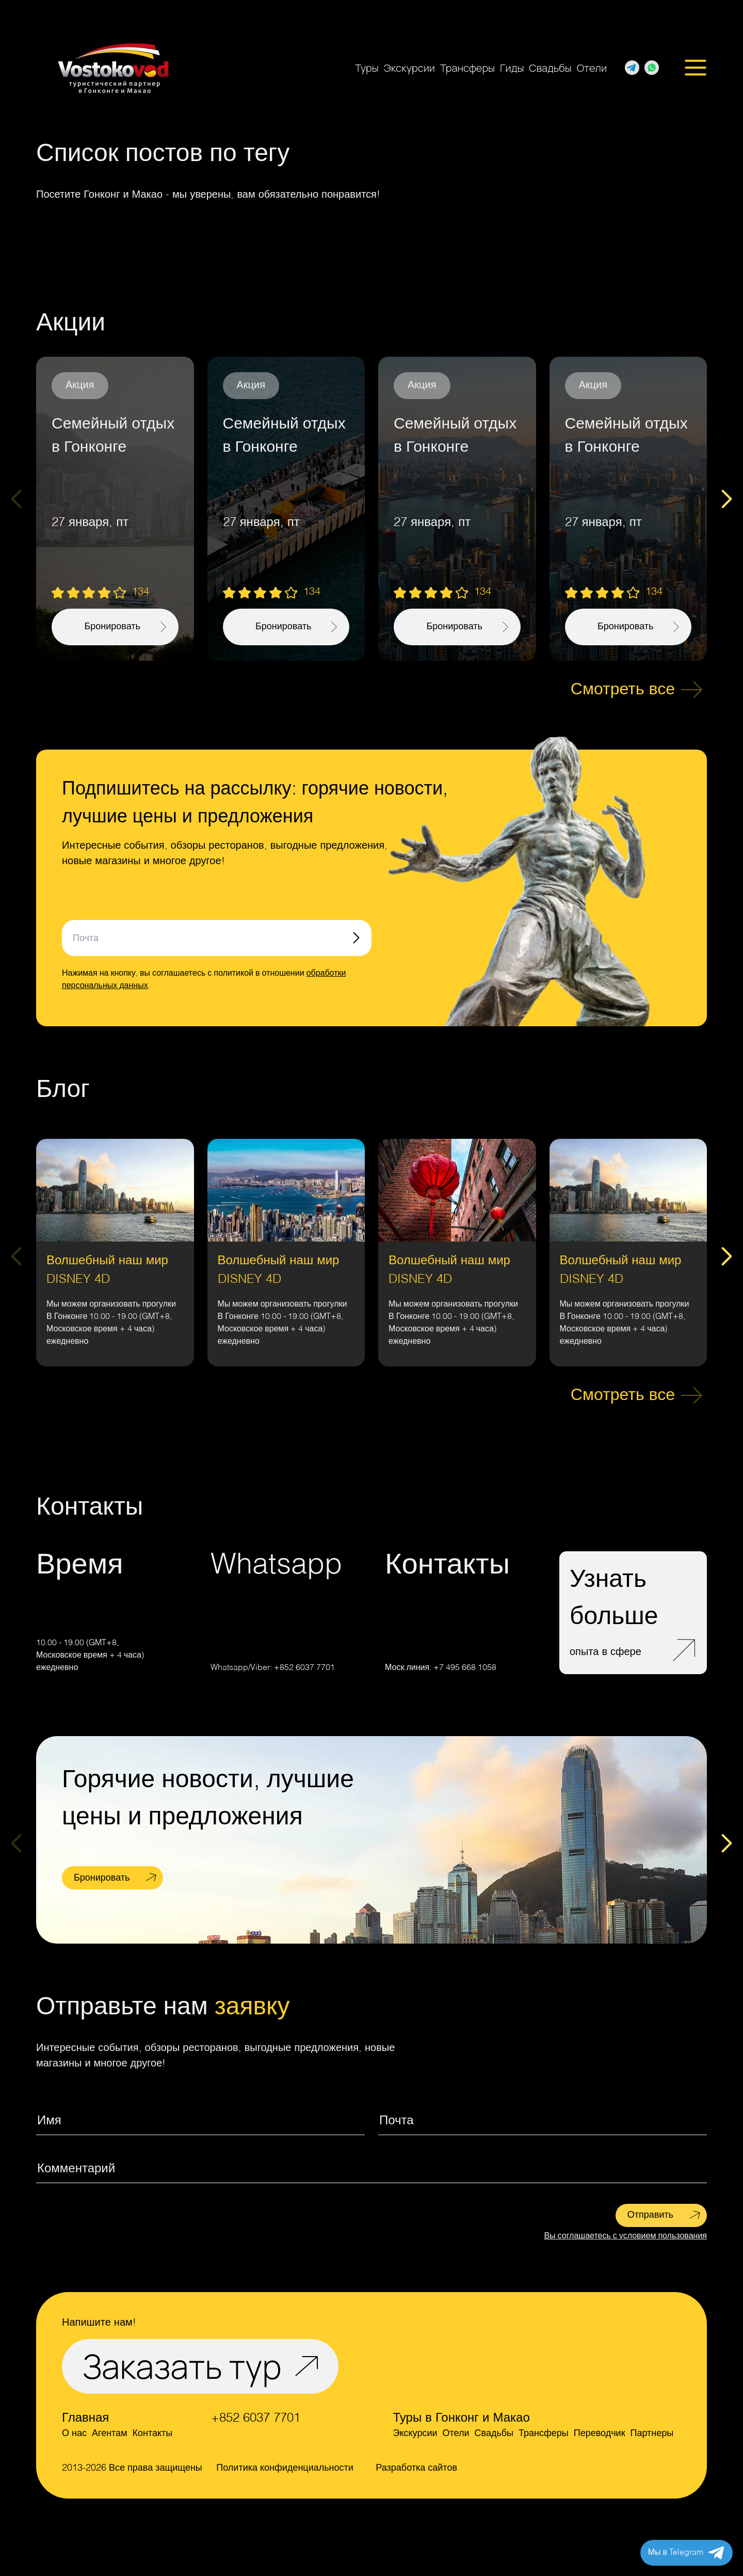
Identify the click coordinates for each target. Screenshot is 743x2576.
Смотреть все (623, 689)
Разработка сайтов (416, 2468)
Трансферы (467, 68)
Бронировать (102, 1878)
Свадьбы (550, 68)
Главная (85, 2418)
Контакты (153, 2433)
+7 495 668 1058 (464, 1668)
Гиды (512, 68)
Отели (592, 68)
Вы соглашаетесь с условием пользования (625, 2236)
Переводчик (599, 2433)
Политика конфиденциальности (284, 2468)
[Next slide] (726, 499)
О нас (74, 2433)
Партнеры (652, 2433)
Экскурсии (409, 68)
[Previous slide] (16, 499)
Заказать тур (182, 2366)
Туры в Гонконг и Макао (461, 2418)
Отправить (650, 2215)
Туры (366, 68)
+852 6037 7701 (304, 1668)
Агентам (109, 2433)
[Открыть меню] (695, 68)
